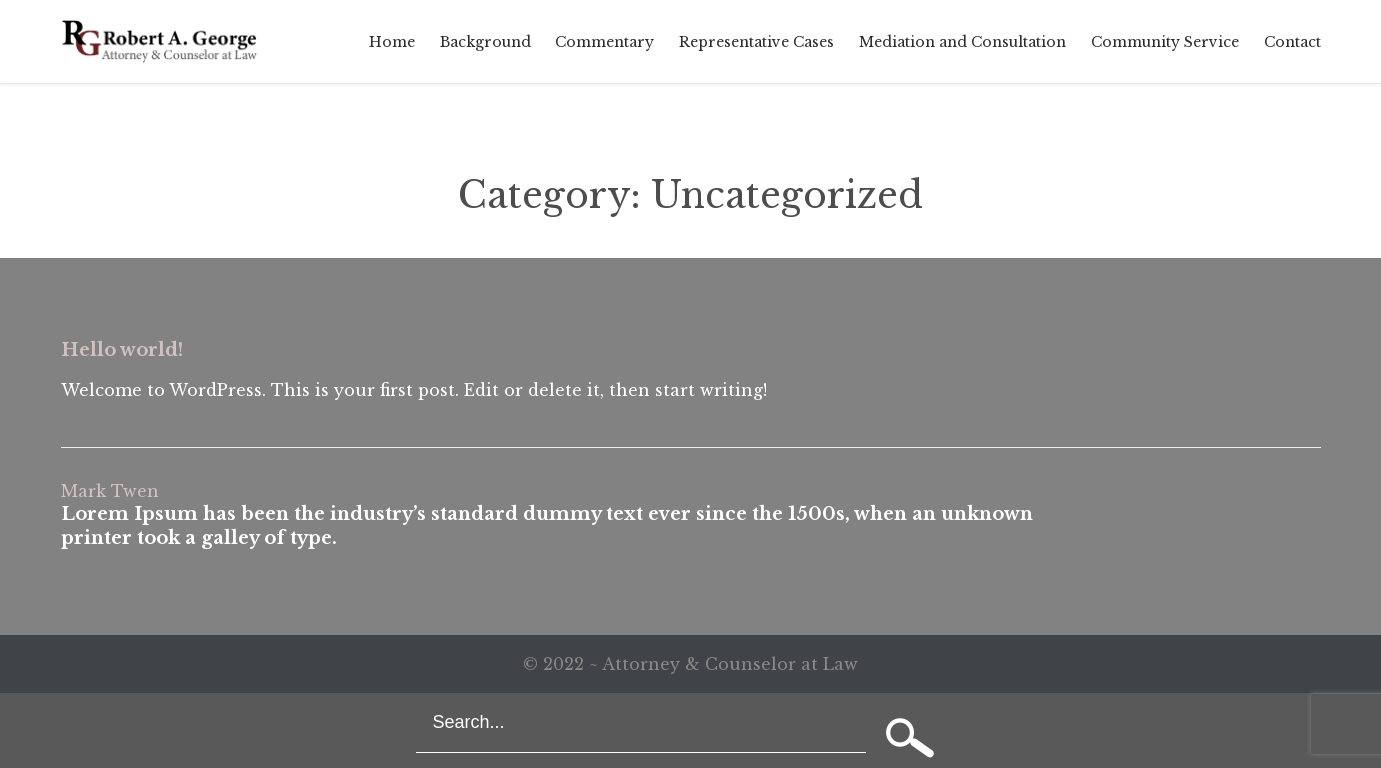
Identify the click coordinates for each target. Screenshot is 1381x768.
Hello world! (122, 350)
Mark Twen (110, 491)
